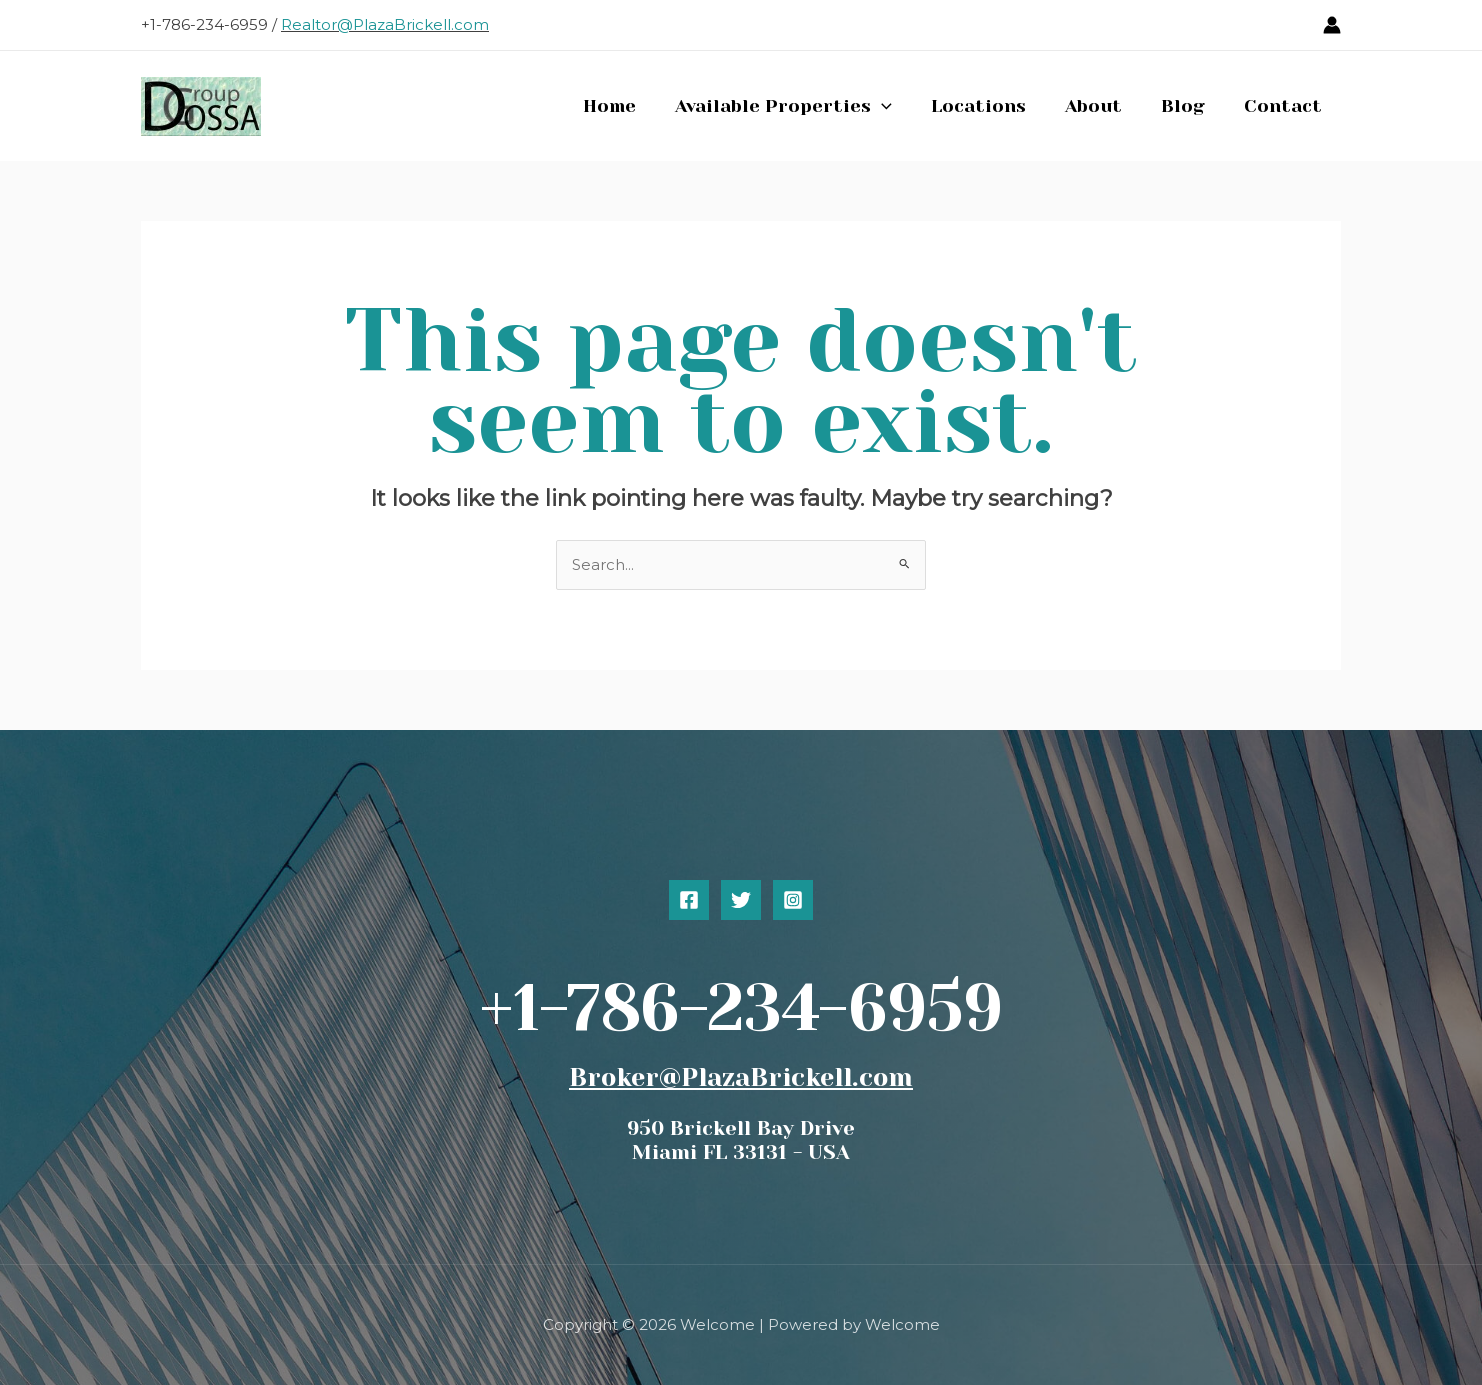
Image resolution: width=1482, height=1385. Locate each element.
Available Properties (796, 106)
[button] (894, 106)
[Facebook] (689, 900)
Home (625, 106)
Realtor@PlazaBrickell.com (385, 24)
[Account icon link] (1332, 25)
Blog (1187, 106)
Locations (988, 106)
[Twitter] (741, 900)
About (1100, 106)
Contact (1284, 106)
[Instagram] (793, 900)
